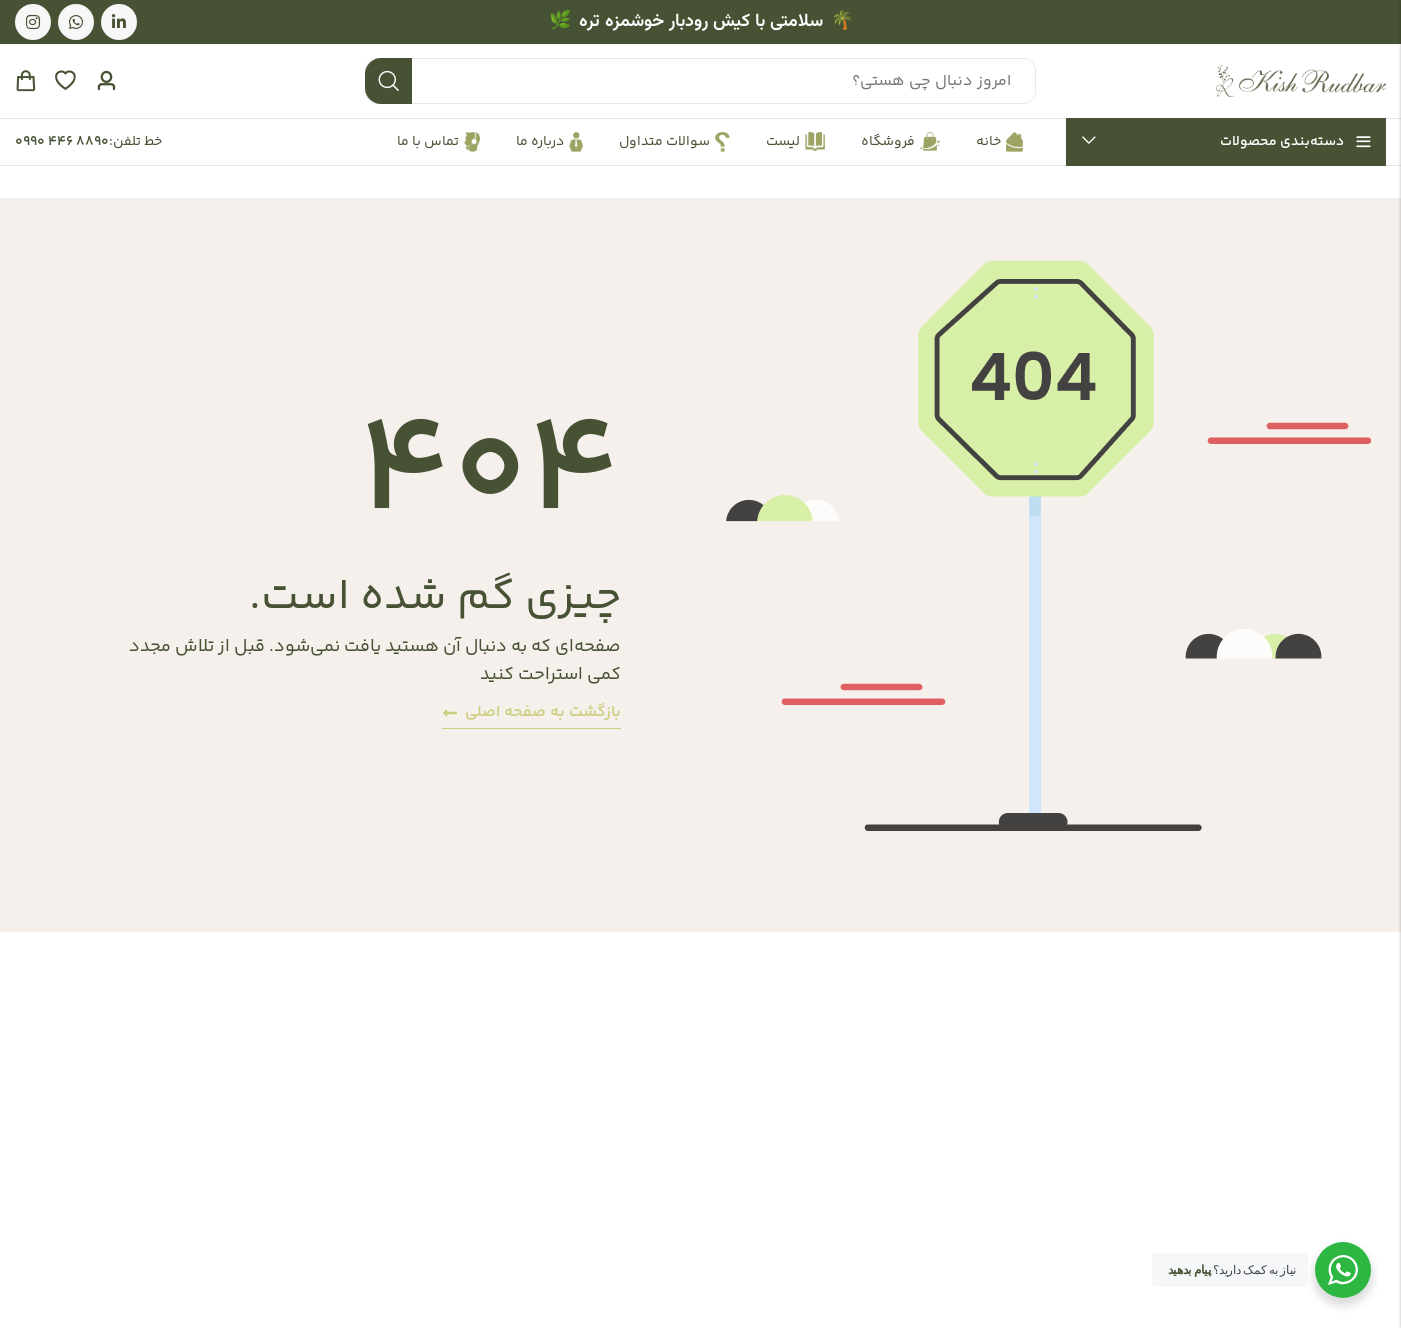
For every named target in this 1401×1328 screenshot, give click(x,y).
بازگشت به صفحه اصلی (531, 712)
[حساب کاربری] (106, 81)
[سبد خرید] (25, 81)
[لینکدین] (119, 22)
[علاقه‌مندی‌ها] (65, 81)
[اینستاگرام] (33, 22)
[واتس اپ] (76, 22)
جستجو (388, 81)
